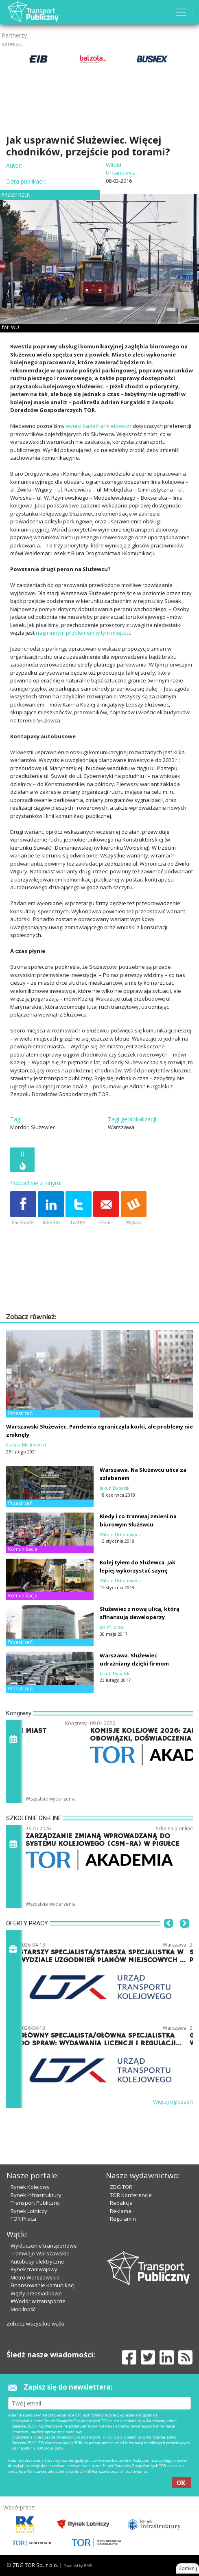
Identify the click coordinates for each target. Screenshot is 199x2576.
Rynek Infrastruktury (36, 2195)
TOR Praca (23, 2218)
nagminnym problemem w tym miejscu (83, 632)
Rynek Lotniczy (29, 2211)
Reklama (120, 2211)
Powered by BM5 (77, 2565)
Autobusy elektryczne (37, 2261)
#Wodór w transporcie (38, 2301)
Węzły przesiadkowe (36, 2293)
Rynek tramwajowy (34, 2269)
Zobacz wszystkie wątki (35, 2323)
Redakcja (121, 2202)
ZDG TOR (121, 2187)
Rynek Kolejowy (30, 2187)
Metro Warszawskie (35, 2277)
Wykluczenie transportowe (44, 2245)
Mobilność (23, 2309)
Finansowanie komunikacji (43, 2285)
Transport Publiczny (35, 2202)
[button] (168, 1935)
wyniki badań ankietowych (98, 426)
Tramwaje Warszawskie (40, 2253)
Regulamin (123, 2218)
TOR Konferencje (131, 2195)
